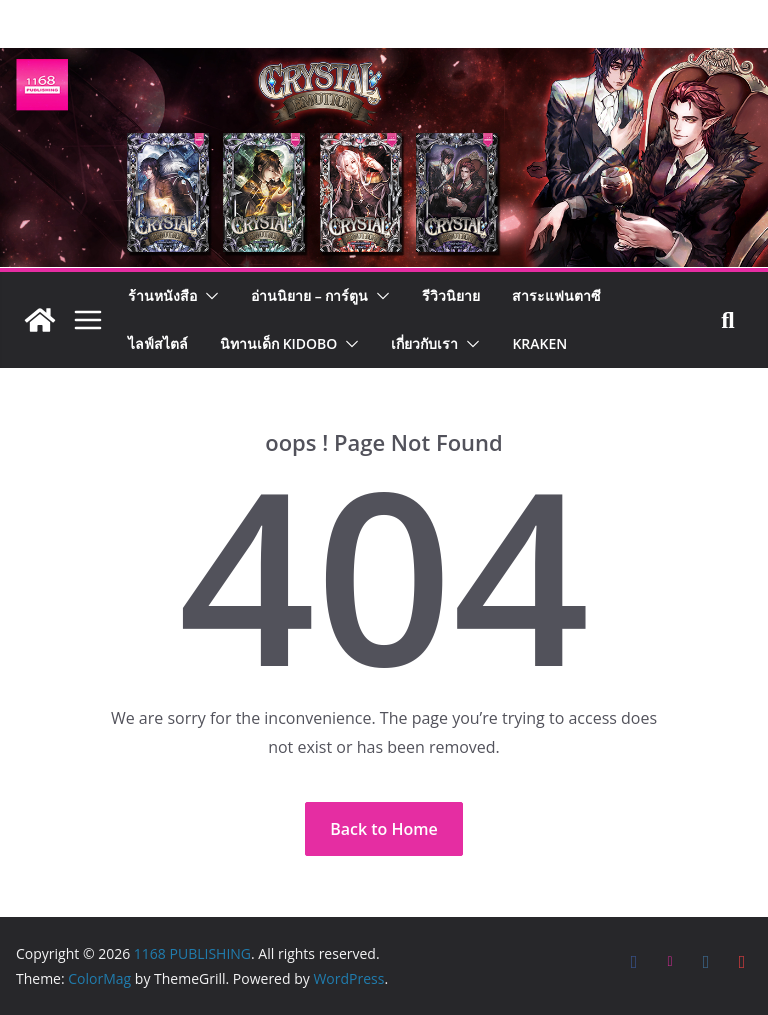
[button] (208, 296)
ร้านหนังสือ (162, 295)
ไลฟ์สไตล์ (158, 343)
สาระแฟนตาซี (556, 295)
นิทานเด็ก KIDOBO (278, 343)
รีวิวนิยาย (451, 295)
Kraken (539, 343)
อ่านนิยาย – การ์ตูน (309, 295)
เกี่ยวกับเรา (424, 343)
